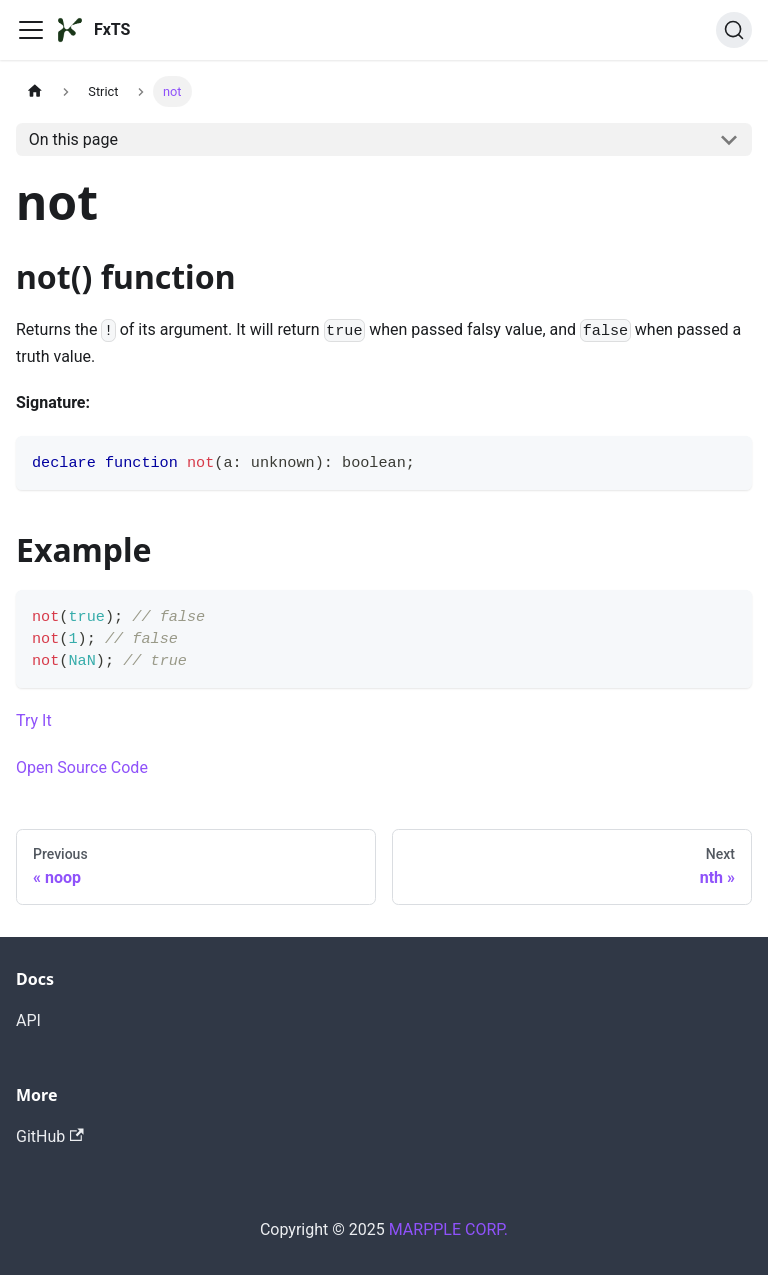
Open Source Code (82, 767)
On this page (73, 139)
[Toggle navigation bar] (31, 30)
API (28, 1020)
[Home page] (35, 91)
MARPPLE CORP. (448, 1229)
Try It (34, 720)
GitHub (50, 1136)
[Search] (734, 30)
